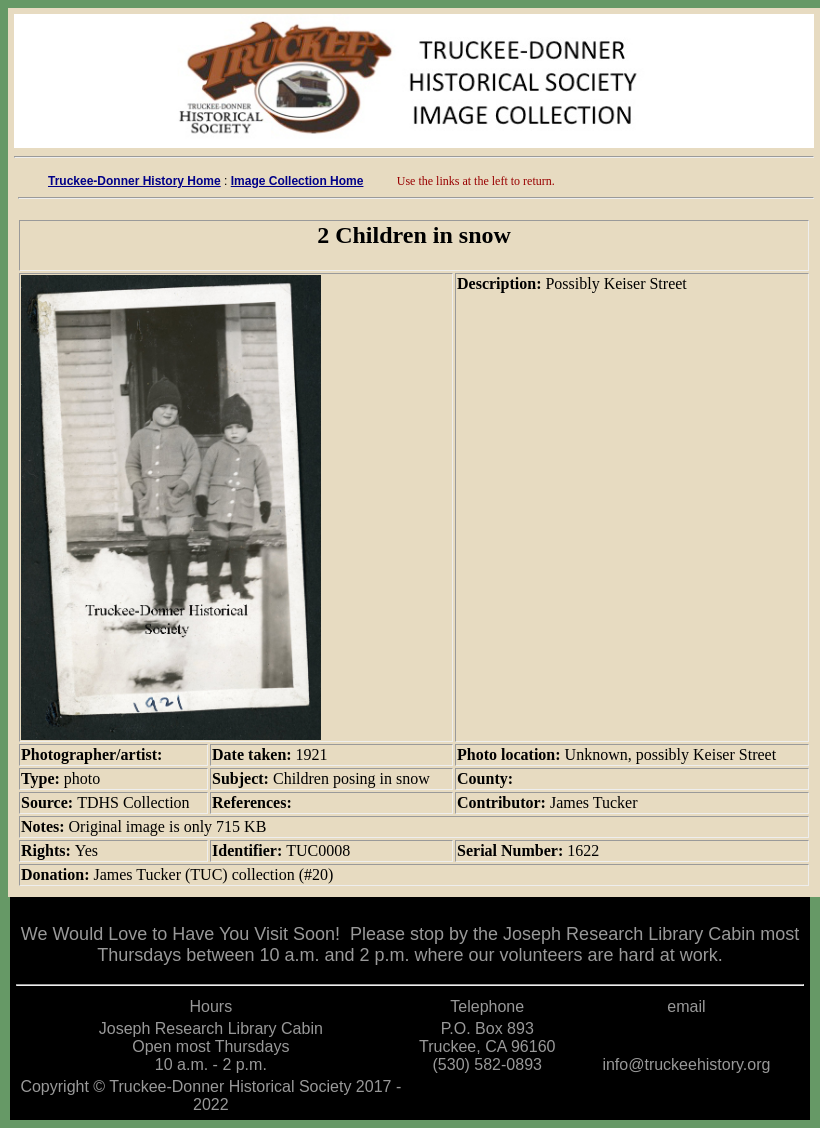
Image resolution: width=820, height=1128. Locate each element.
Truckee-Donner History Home (134, 181)
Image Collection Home (297, 181)
